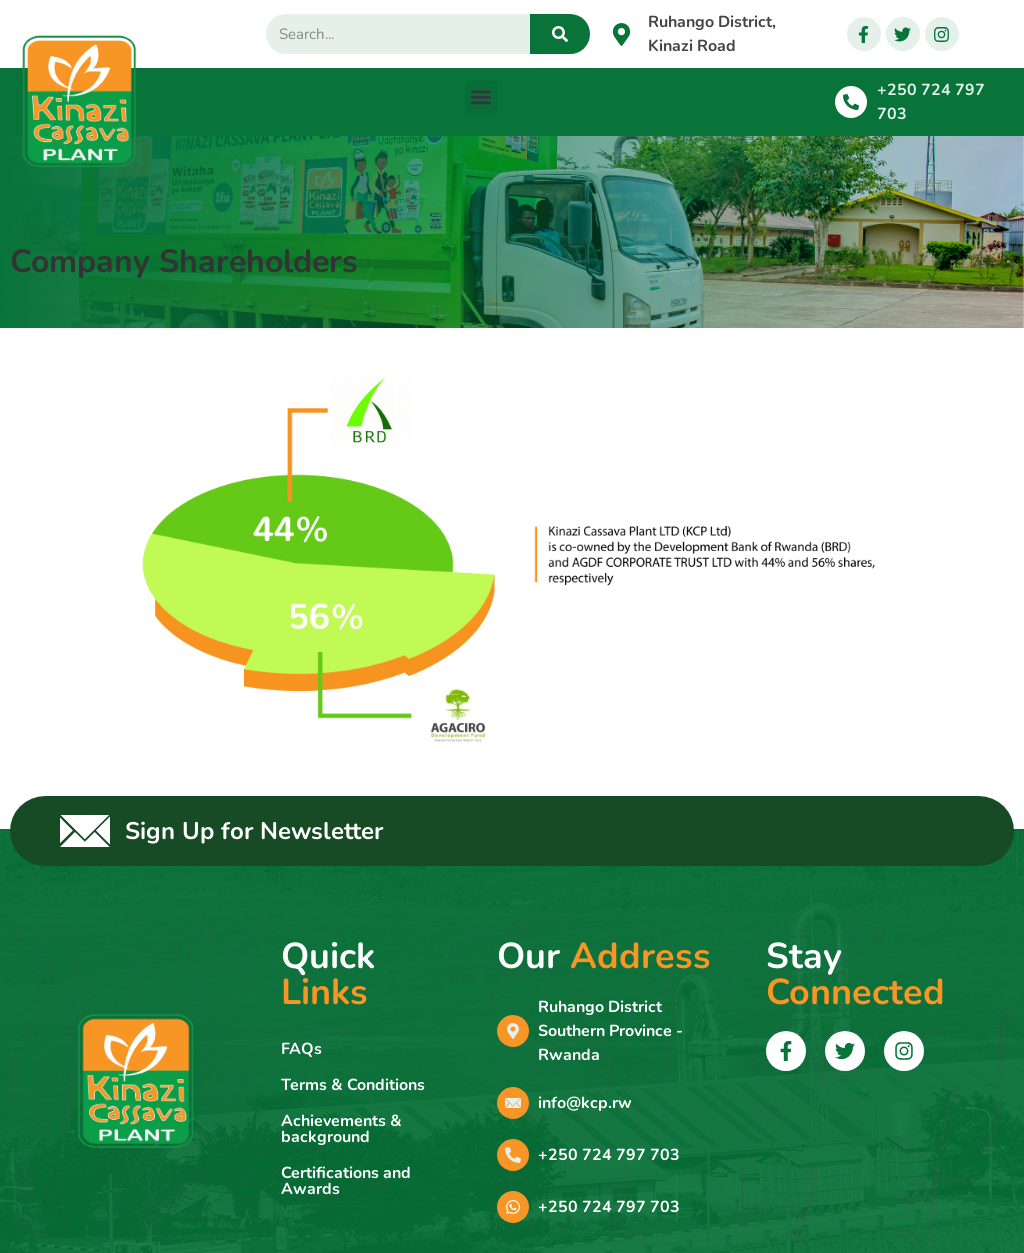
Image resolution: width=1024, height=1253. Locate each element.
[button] (481, 97)
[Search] (560, 34)
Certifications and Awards (346, 1181)
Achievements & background (341, 1129)
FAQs (301, 1049)
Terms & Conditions (353, 1085)
